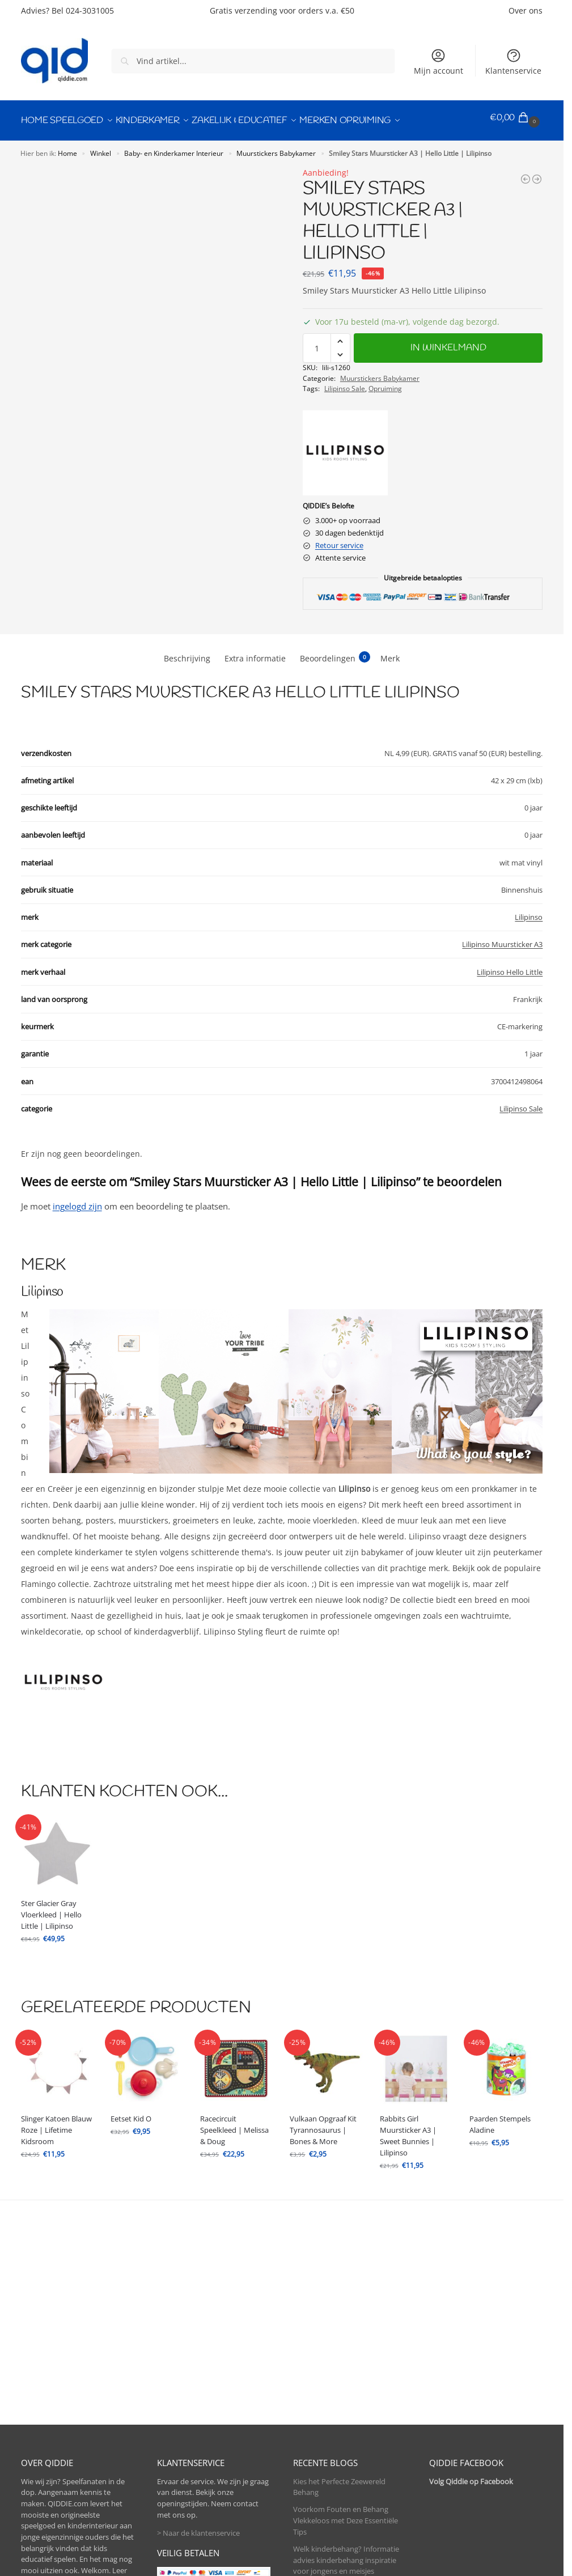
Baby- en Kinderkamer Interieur (173, 147)
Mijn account (438, 62)
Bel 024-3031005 (83, 10)
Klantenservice (513, 62)
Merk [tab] (390, 652)
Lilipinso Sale (344, 383)
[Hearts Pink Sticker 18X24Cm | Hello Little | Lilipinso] (537, 173)
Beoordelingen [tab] (335, 652)
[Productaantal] (317, 343)
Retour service (339, 539)
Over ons (526, 10)
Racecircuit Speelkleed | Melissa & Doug (234, 2124)
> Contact (37, 2525)
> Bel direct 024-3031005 (61, 2506)
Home (67, 147)
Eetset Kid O (131, 2113)
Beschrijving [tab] (187, 652)
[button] (516, 118)
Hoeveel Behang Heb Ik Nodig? (345, 2493)
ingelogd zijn (77, 1200)
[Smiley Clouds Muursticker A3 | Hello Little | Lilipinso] (525, 173)
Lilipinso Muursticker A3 (502, 939)
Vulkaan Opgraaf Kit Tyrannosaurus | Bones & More (323, 2124)
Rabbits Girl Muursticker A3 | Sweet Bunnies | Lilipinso (408, 2130)
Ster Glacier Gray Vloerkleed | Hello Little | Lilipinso (51, 1908)
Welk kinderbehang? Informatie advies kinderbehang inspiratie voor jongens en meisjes (346, 2380)
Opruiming (385, 383)
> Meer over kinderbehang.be (70, 2439)
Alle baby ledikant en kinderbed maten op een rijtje (346, 2443)
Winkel (100, 147)
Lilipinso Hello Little (510, 966)
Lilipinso (529, 911)
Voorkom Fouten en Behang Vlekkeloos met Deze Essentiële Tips (345, 2341)
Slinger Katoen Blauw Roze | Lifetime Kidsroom (56, 2124)
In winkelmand (448, 343)
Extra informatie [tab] (255, 652)
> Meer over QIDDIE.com (62, 2421)
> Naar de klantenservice (198, 2354)
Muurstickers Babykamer (276, 147)
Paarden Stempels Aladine (500, 2119)
